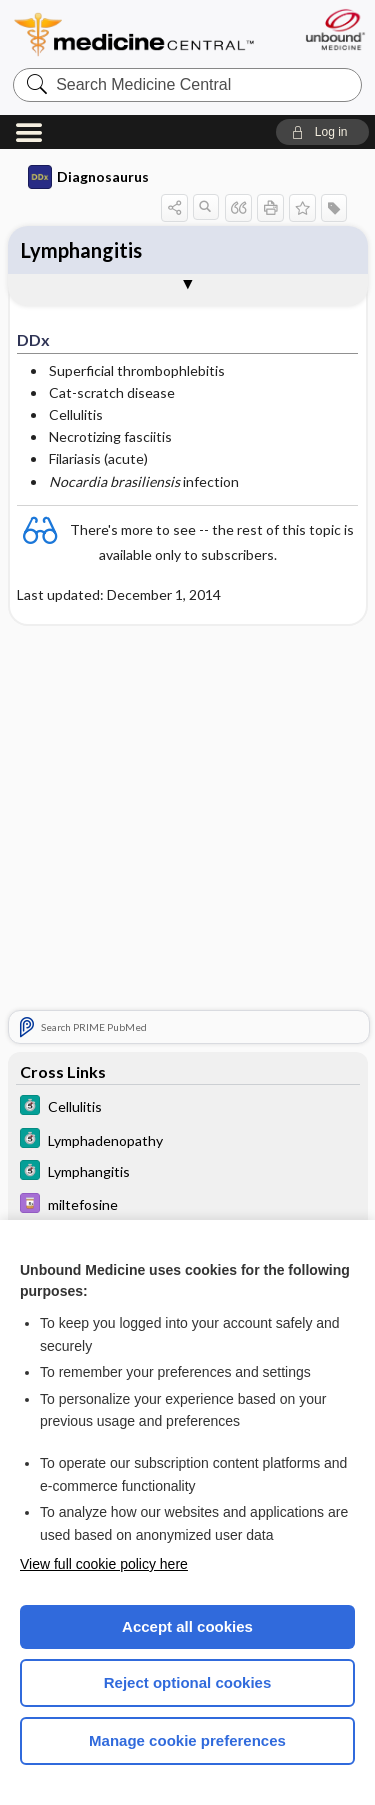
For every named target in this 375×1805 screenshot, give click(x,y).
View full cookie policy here (104, 1564)
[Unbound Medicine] (334, 29)
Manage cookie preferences (187, 1740)
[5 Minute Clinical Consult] (188, 1107)
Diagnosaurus (88, 177)
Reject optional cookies (188, 1682)
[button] (322, 132)
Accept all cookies (187, 1626)
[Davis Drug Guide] (188, 1205)
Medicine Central (135, 34)
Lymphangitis (81, 250)
